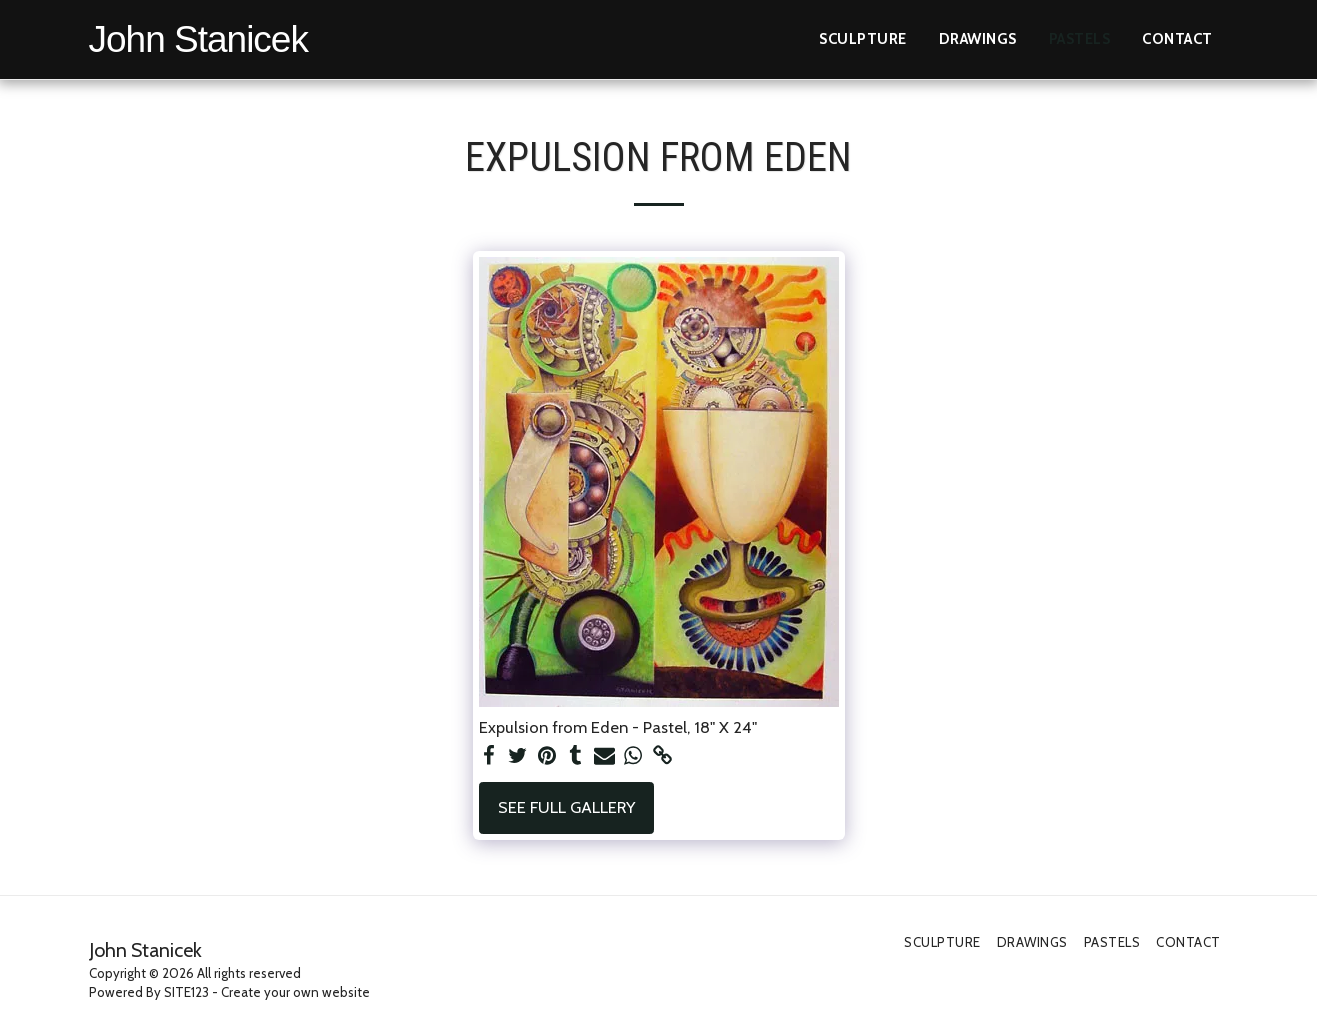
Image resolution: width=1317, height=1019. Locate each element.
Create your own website (295, 992)
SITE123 (186, 992)
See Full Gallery (566, 807)
